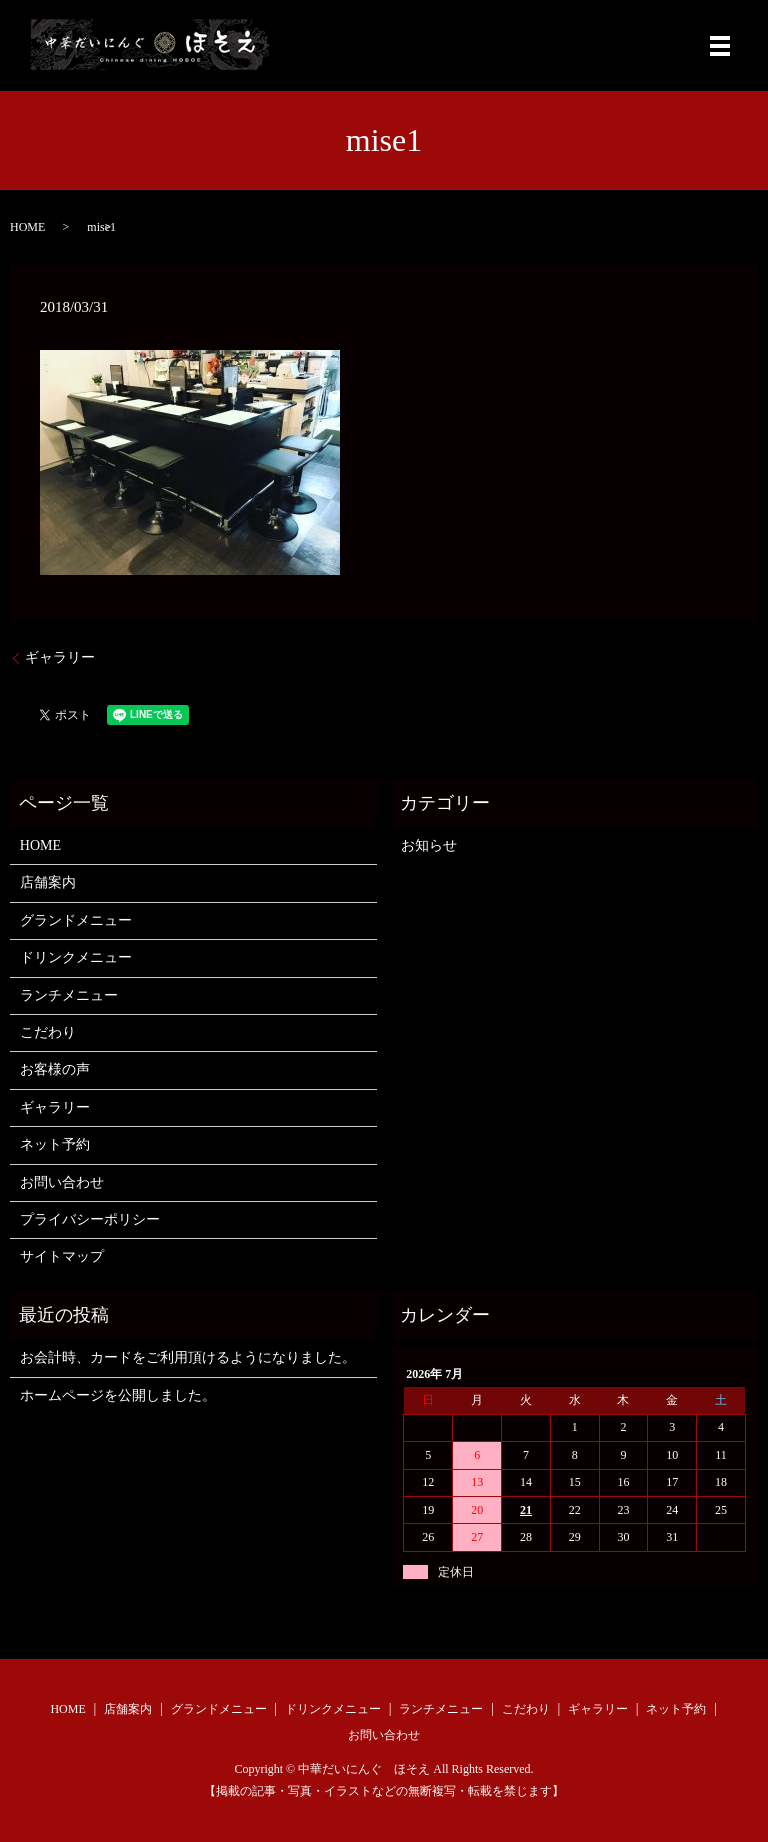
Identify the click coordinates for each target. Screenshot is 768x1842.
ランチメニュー (69, 995)
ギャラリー (60, 657)
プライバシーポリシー (90, 1219)
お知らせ (429, 845)
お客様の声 (55, 1069)
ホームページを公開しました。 (118, 1395)
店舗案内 (48, 882)
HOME (27, 227)
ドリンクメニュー (76, 957)
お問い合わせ (62, 1182)
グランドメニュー (76, 920)
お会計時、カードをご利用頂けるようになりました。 (188, 1357)
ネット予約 (55, 1144)
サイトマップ (62, 1256)
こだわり (48, 1032)
